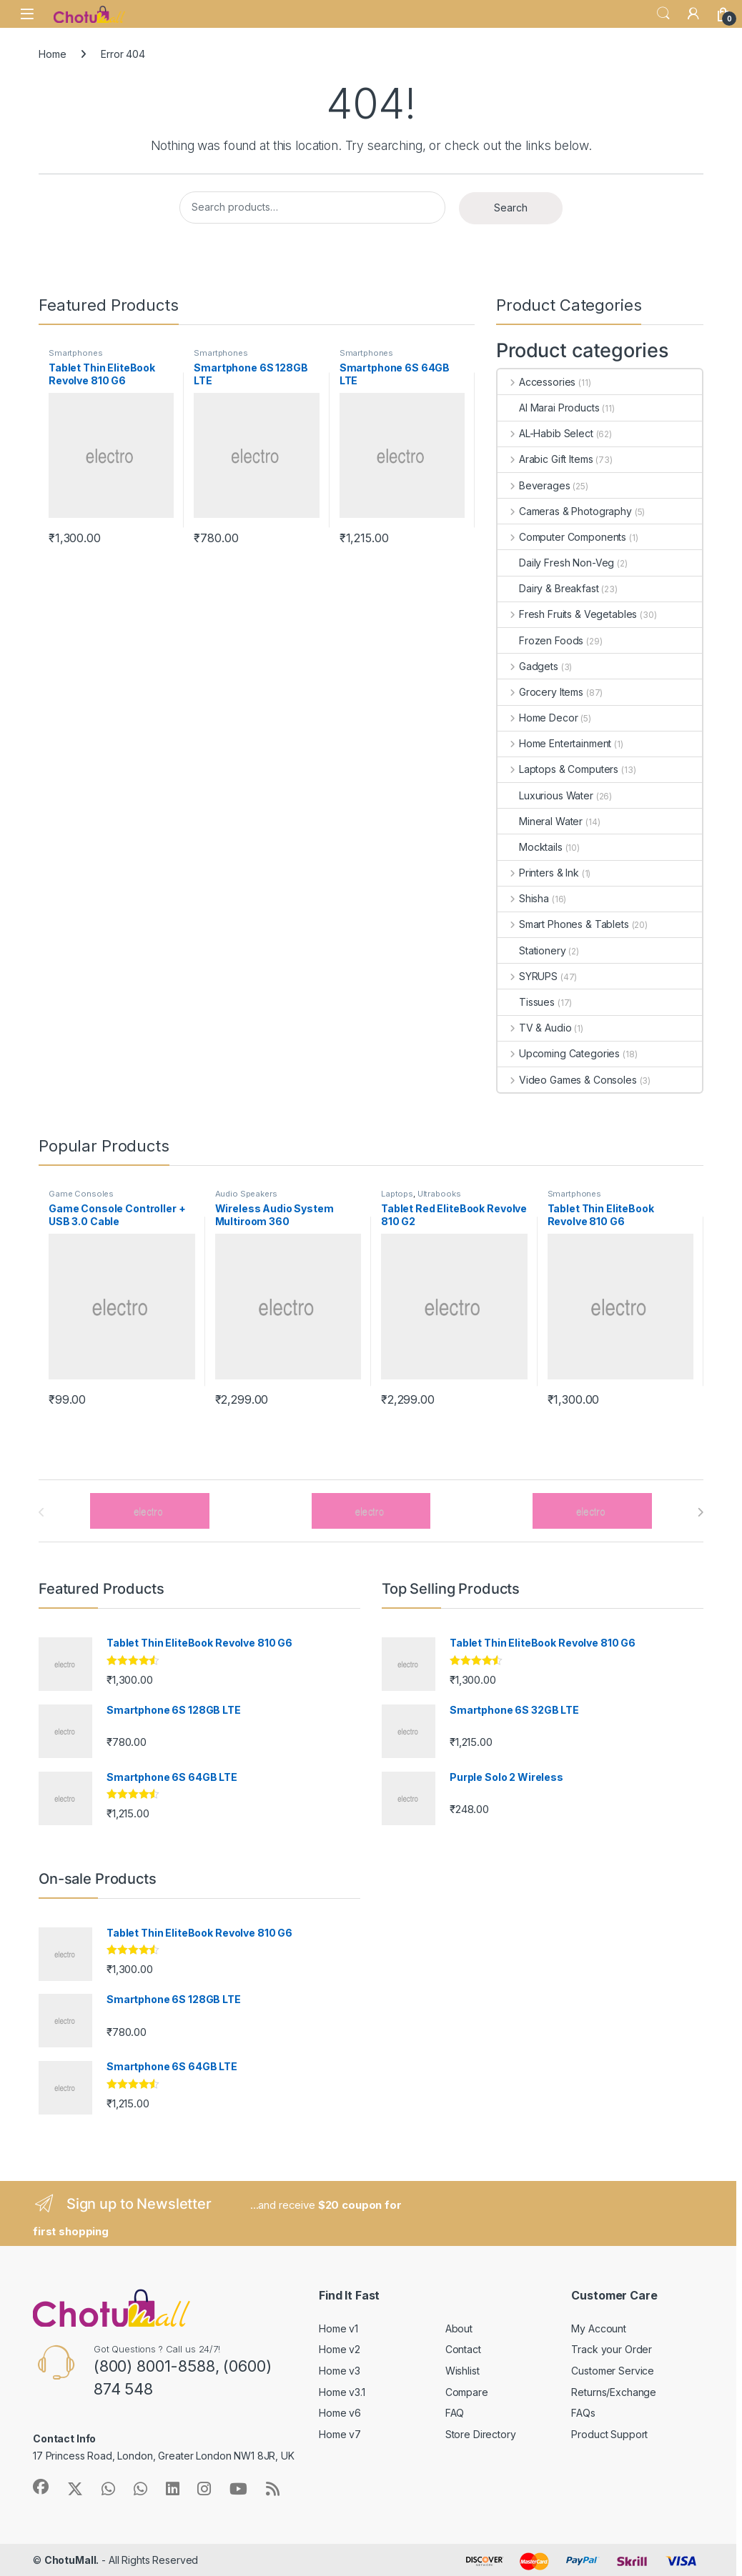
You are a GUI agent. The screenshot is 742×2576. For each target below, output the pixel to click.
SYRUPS (528, 976)
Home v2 (339, 2349)
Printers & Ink (538, 873)
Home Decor (538, 718)
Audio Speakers (246, 1194)
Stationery (532, 950)
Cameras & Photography (565, 511)
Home (52, 54)
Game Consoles (81, 1194)
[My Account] (693, 13)
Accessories (536, 382)
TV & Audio (534, 1028)
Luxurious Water (545, 795)
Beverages (534, 485)
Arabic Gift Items (545, 459)
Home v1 (338, 2328)
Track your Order (611, 2349)
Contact (463, 2349)
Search (663, 13)
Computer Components (562, 537)
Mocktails (530, 847)
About (459, 2328)
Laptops (397, 1194)
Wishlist (462, 2371)
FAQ (455, 2413)
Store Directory (480, 2434)
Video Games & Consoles (567, 1080)
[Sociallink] (41, 2487)
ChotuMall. (71, 2560)
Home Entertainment (554, 743)
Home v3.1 (342, 2392)
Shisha (523, 898)
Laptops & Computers (558, 769)
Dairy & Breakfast (548, 588)
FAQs (583, 2413)
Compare (466, 2392)
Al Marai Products (549, 407)
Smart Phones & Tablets (563, 924)
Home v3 (339, 2371)
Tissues (526, 1002)
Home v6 (340, 2413)
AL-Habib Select (545, 433)
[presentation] (700, 1512)
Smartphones (75, 353)
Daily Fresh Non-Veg (556, 562)
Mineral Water (540, 821)
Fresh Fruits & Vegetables (567, 614)
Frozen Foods (540, 640)
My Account (598, 2328)
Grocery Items (540, 692)
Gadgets (528, 666)
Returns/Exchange (613, 2392)
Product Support (609, 2434)
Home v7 (340, 2434)
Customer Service (612, 2371)
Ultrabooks (439, 1194)
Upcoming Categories (559, 1053)
